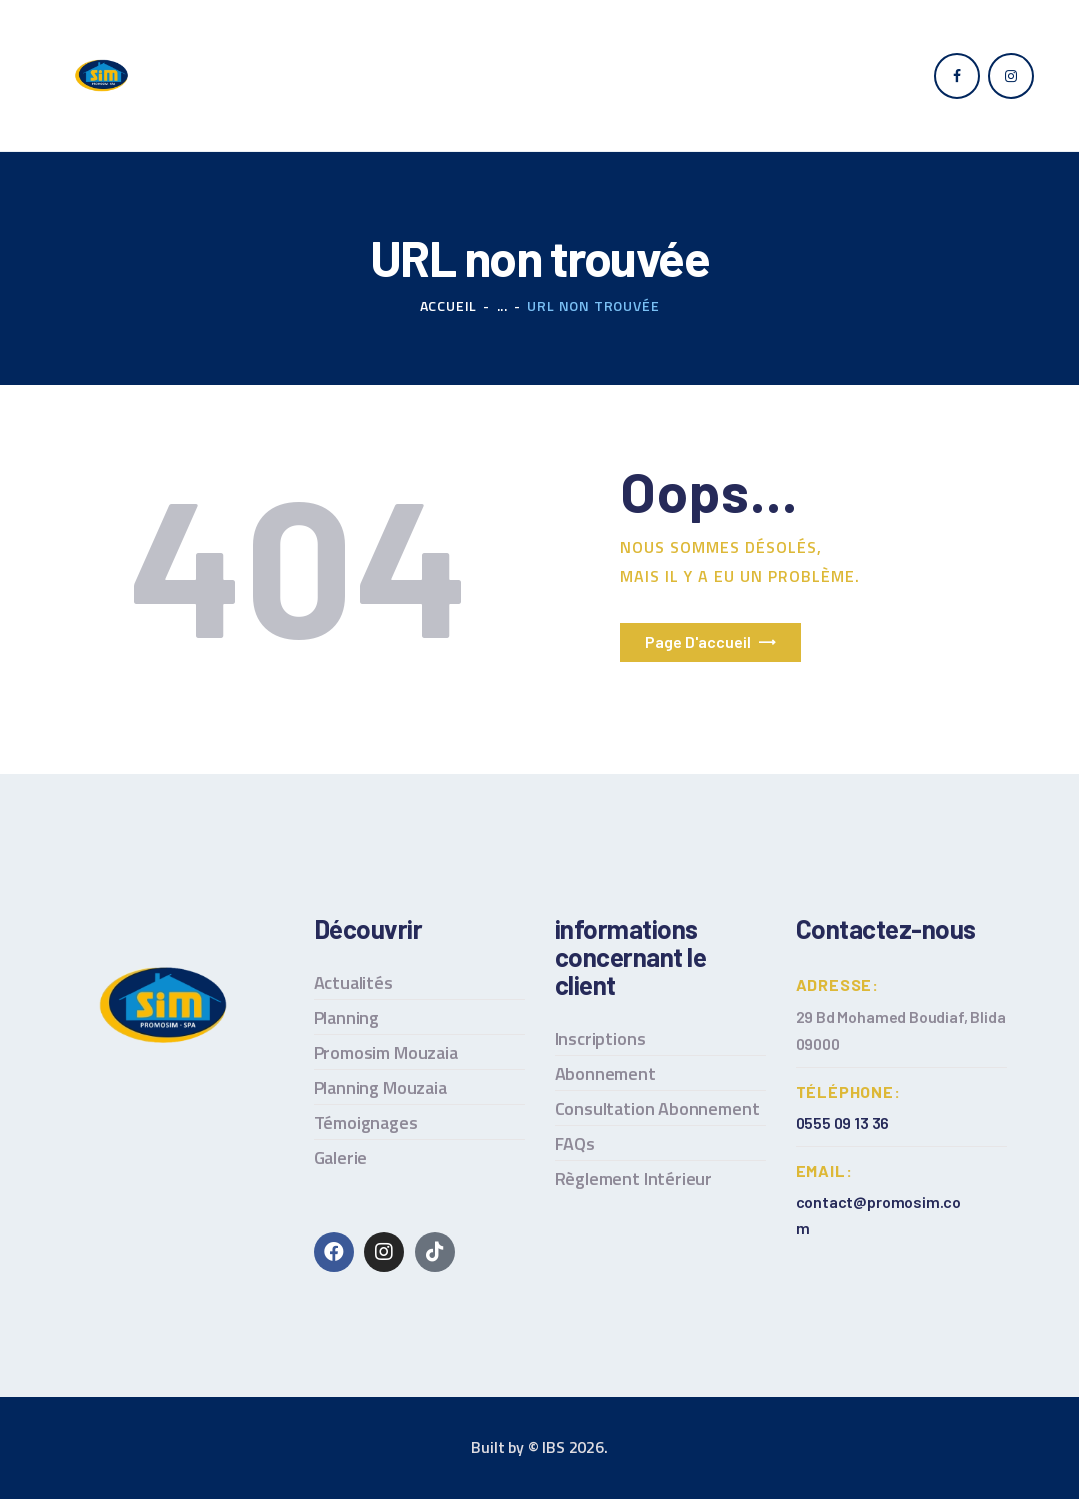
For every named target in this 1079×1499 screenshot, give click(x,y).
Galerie (341, 1157)
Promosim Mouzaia (386, 1052)
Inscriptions (600, 1038)
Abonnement (605, 1073)
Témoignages (366, 1122)
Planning (347, 1017)
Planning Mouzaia (380, 1087)
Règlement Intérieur (634, 1178)
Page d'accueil (698, 641)
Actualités (353, 982)
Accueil (449, 305)
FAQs (575, 1143)
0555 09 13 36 (843, 1122)
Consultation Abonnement (657, 1108)
